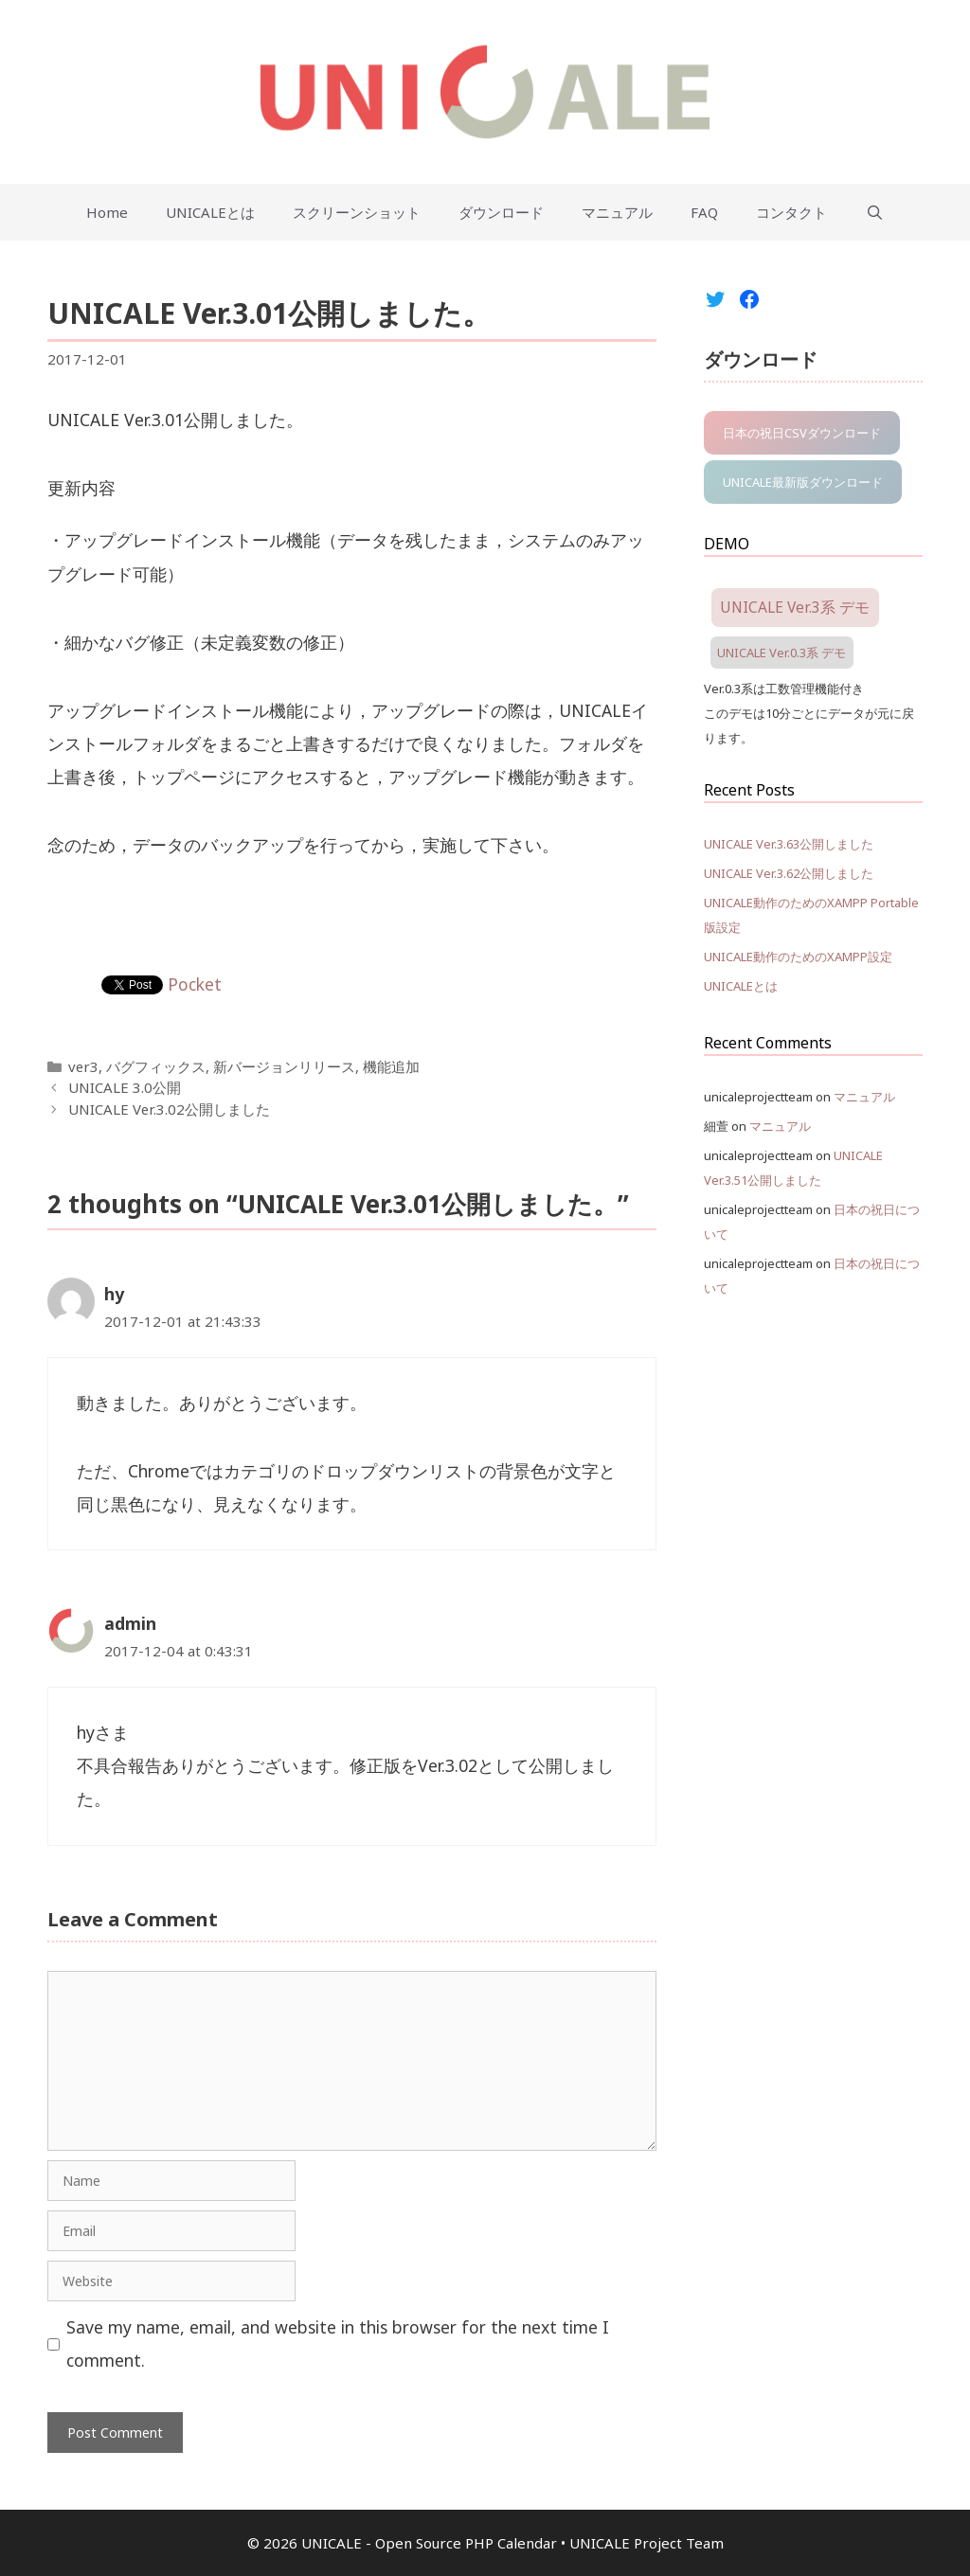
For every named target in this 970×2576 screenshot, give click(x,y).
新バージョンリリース (284, 1066)
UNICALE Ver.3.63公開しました (788, 843)
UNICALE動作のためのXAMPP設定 (798, 956)
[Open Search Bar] (874, 212)
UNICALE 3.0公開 (124, 1087)
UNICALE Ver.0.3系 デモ (781, 652)
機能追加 (391, 1066)
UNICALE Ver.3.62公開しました (788, 873)
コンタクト (791, 212)
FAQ (704, 212)
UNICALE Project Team (646, 2542)
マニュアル (617, 212)
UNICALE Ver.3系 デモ (795, 607)
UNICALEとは (210, 212)
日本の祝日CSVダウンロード (802, 432)
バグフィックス (156, 1066)
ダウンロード (501, 212)
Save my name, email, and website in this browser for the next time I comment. (337, 2343)
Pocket (195, 984)
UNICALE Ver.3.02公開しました (169, 1109)
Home (107, 212)
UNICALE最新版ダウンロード (803, 482)
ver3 (83, 1066)
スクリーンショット (357, 212)
